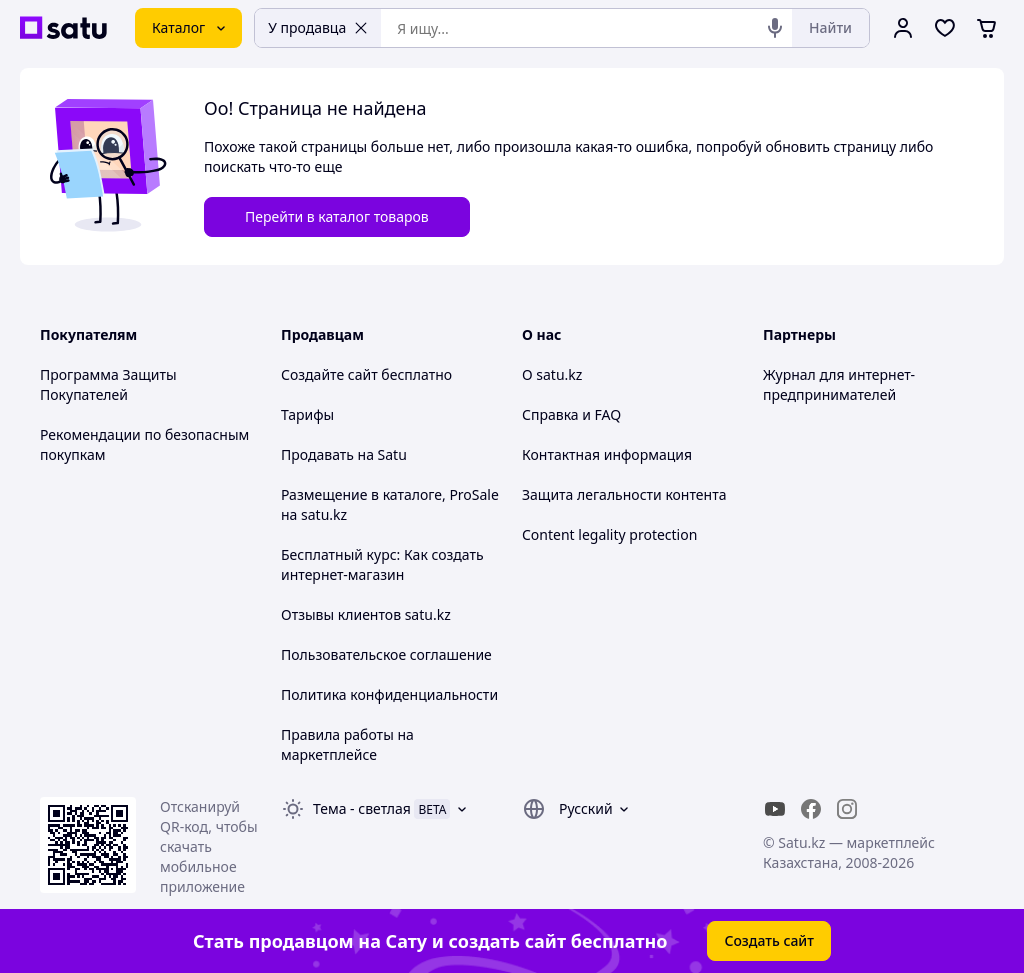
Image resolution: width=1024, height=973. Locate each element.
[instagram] (847, 809)
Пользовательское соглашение (386, 654)
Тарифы (307, 414)
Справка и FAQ (571, 414)
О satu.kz (552, 374)
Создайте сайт (329, 374)
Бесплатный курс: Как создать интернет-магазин (382, 564)
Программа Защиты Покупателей (108, 384)
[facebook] (811, 809)
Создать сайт (769, 940)
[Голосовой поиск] (775, 28)
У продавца (318, 27)
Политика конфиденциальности (389, 694)
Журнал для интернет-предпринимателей (839, 384)
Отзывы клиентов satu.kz (366, 614)
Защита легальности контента (624, 494)
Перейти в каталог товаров (337, 216)
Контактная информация (607, 454)
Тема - (362, 808)
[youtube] (775, 809)
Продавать (317, 454)
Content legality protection (609, 534)
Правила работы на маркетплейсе (347, 744)
